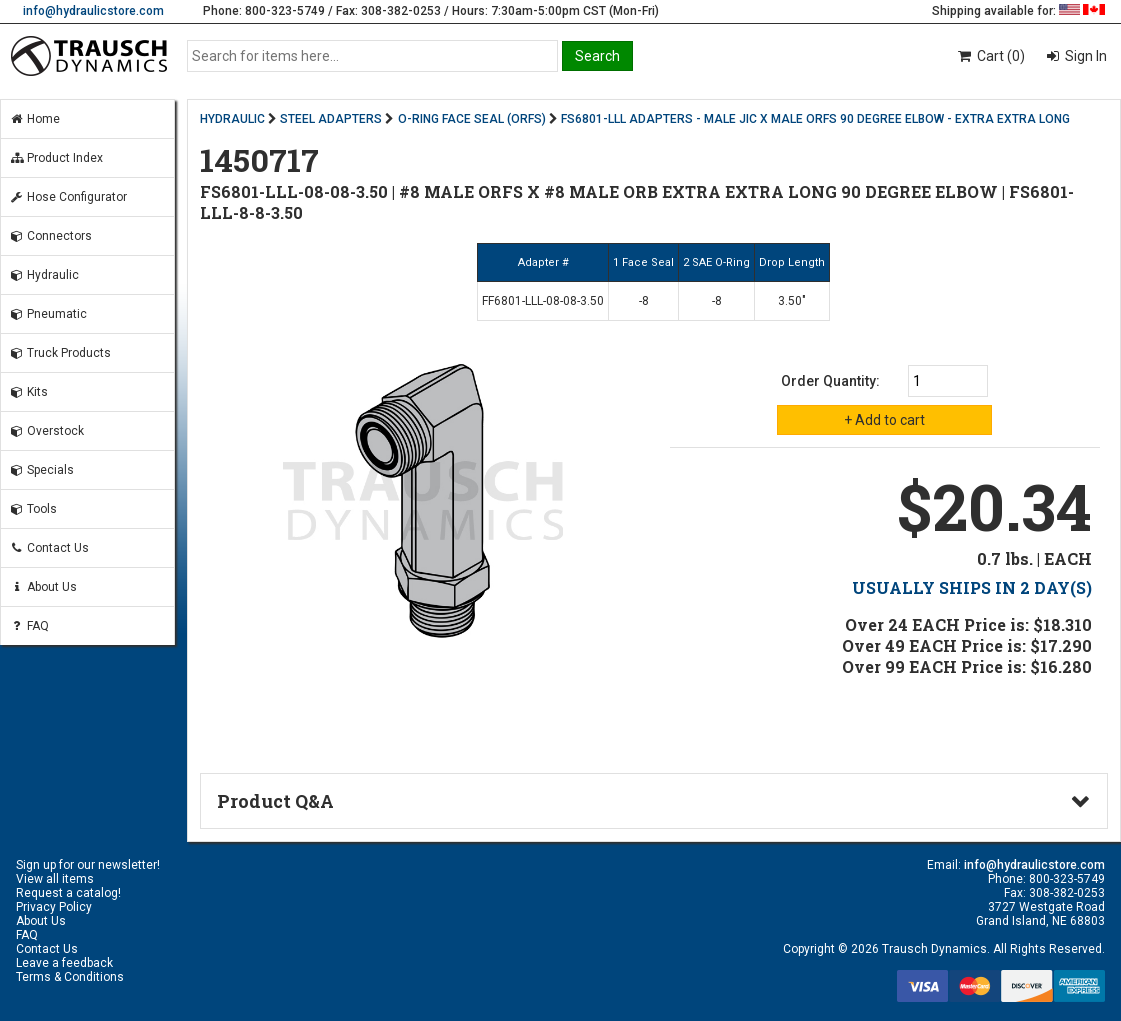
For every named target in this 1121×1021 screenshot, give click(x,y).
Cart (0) (990, 56)
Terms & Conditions (70, 977)
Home (34, 119)
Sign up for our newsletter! (88, 865)
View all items (55, 879)
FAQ (29, 626)
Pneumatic (48, 314)
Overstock (46, 431)
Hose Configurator (68, 197)
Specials (41, 470)
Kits (28, 392)
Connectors (50, 236)
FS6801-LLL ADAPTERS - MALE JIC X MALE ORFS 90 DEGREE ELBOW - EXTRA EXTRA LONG (815, 119)
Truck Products (60, 353)
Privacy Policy (54, 907)
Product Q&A (275, 801)
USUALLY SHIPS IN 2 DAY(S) (972, 587)
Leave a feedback (64, 963)
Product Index (56, 158)
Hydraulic (44, 275)
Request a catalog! (68, 893)
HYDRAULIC (232, 119)
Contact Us (49, 548)
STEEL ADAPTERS (331, 119)
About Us (43, 587)
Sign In (1084, 56)
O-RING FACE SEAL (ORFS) (472, 119)
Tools (33, 509)
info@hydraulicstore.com (93, 11)
